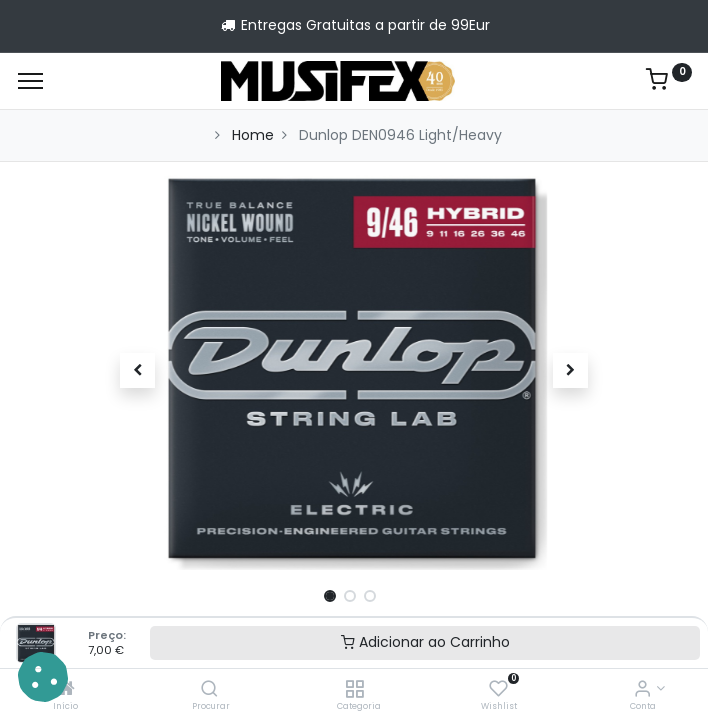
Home (253, 135)
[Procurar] (209, 690)
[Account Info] (642, 690)
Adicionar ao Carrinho (425, 642)
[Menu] (30, 81)
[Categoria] (354, 690)
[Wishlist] (498, 690)
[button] (137, 370)
